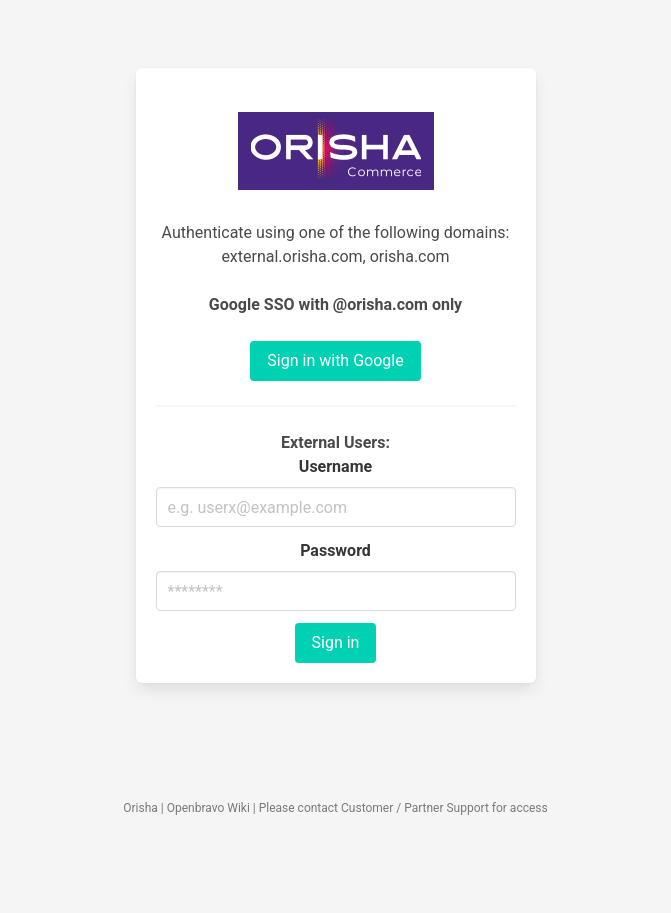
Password (335, 550)
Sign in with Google (335, 360)
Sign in (336, 642)
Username (335, 466)
